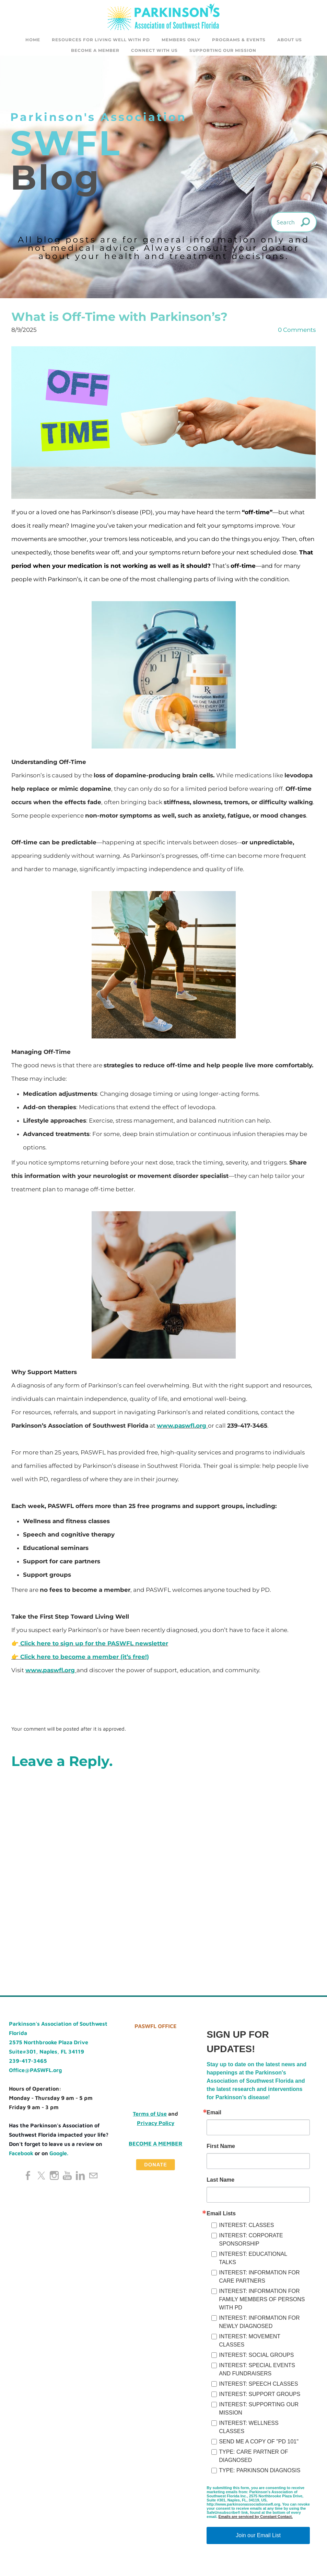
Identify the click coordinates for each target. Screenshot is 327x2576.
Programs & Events (239, 39)
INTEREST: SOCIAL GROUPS (256, 2360)
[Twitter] (41, 2180)
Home (32, 39)
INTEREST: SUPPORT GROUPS (259, 2399)
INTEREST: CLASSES (246, 2230)
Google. (58, 2158)
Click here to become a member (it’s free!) (84, 1661)
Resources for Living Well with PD (101, 39)
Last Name (220, 2184)
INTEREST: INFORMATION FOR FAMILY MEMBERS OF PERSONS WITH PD (262, 2304)
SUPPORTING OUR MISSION (222, 50)
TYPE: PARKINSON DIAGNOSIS (259, 2475)
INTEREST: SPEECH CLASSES (258, 2389)
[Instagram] (54, 2180)
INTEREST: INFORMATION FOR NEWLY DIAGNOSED (259, 2327)
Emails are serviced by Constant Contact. (256, 2521)
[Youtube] (67, 2180)
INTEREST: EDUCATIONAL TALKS (253, 2263)
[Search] (294, 227)
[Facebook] (28, 2180)
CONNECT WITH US (154, 50)
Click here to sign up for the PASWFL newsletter (94, 1648)
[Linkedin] (80, 2180)
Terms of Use (150, 2118)
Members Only (181, 39)
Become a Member (95, 50)
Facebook (21, 2158)
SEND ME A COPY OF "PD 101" (259, 2446)
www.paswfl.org (181, 1430)
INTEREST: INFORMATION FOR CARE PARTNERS (259, 2281)
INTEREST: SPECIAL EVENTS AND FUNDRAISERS (257, 2374)
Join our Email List (258, 2540)
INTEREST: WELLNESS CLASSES (248, 2432)
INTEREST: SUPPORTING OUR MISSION (259, 2413)
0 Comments (297, 334)
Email (214, 2117)
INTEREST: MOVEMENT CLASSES (249, 2345)
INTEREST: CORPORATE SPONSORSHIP (251, 2244)
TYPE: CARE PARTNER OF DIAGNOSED (253, 2461)
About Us (289, 39)
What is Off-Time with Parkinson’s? (119, 321)
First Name (221, 2151)
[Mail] (93, 2180)
